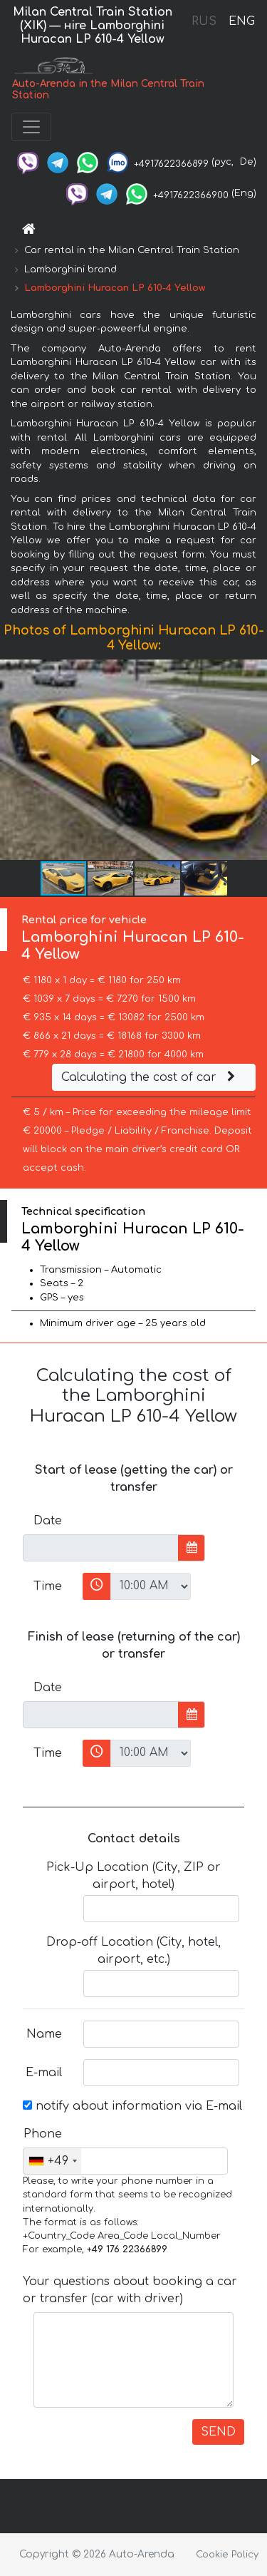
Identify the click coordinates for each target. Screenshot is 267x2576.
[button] (254, 760)
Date (47, 1520)
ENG (241, 21)
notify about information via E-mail (132, 2106)
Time (47, 1586)
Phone (42, 2134)
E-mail (44, 2072)
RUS (204, 21)
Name (44, 2034)
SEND (218, 2432)
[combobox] (52, 2161)
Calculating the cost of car (150, 1077)
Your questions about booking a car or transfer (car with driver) (130, 2290)
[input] (101, 1547)
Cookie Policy (227, 2555)
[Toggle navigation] (31, 127)
